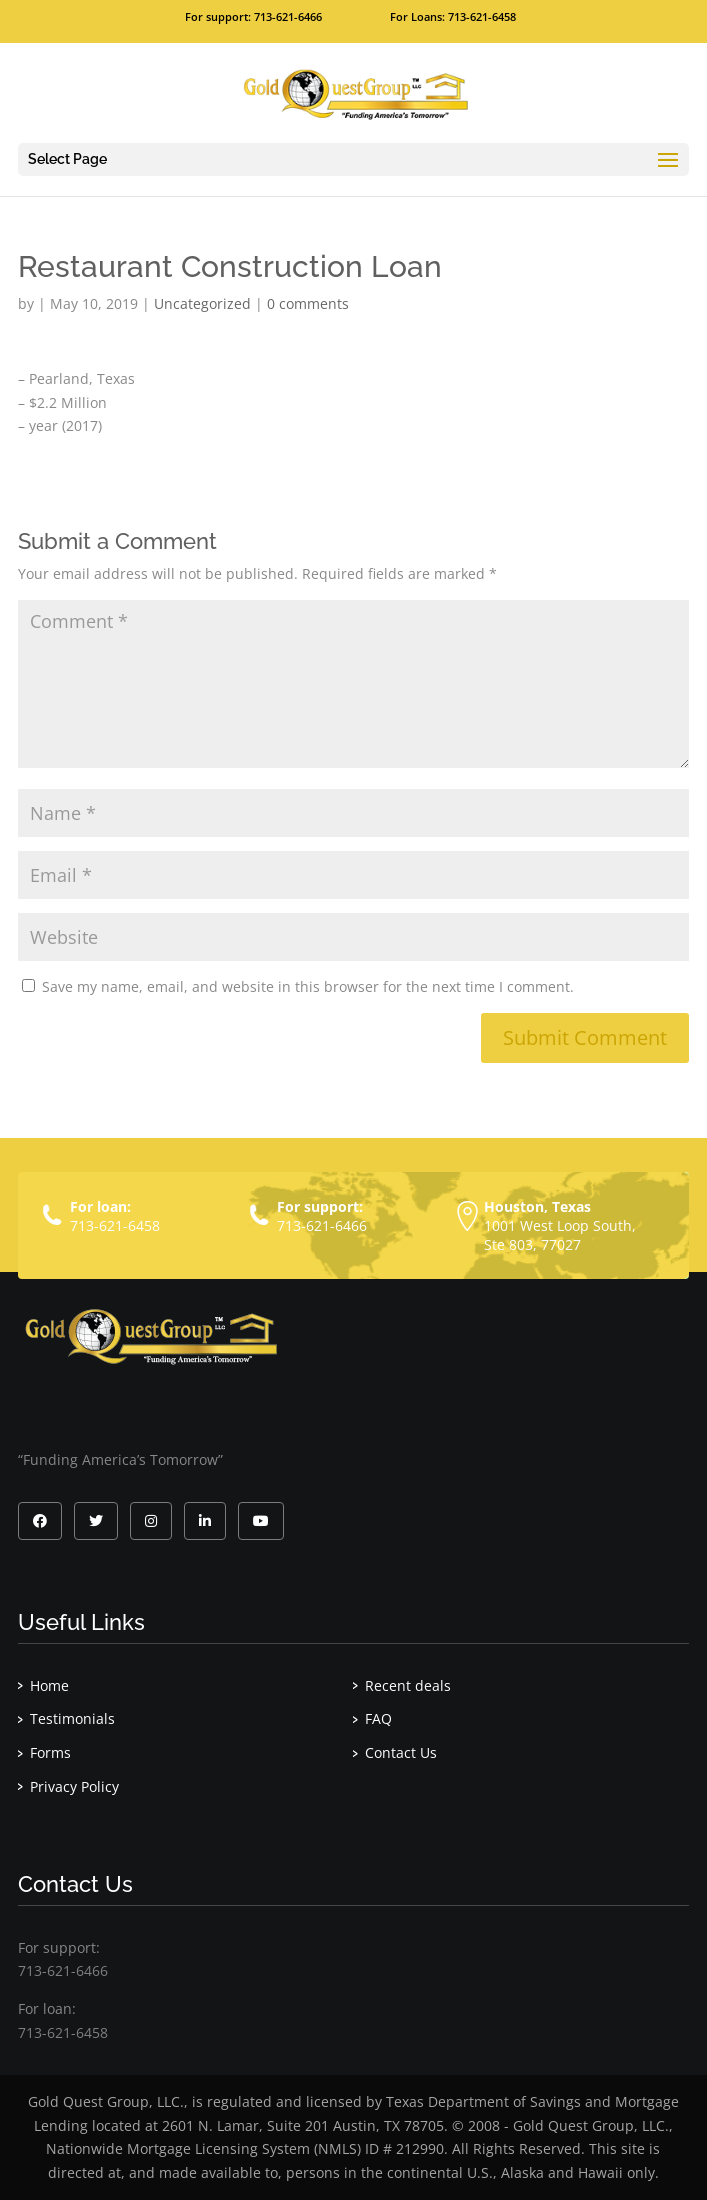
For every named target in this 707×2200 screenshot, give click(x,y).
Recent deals (408, 1685)
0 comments (308, 303)
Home (49, 1685)
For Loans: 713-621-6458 (453, 16)
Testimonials (72, 1718)
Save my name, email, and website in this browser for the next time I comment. (308, 986)
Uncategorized (202, 303)
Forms (50, 1752)
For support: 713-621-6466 (253, 16)
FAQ (378, 1718)
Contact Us (401, 1752)
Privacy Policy (74, 1786)
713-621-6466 (322, 1225)
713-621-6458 (115, 1225)
